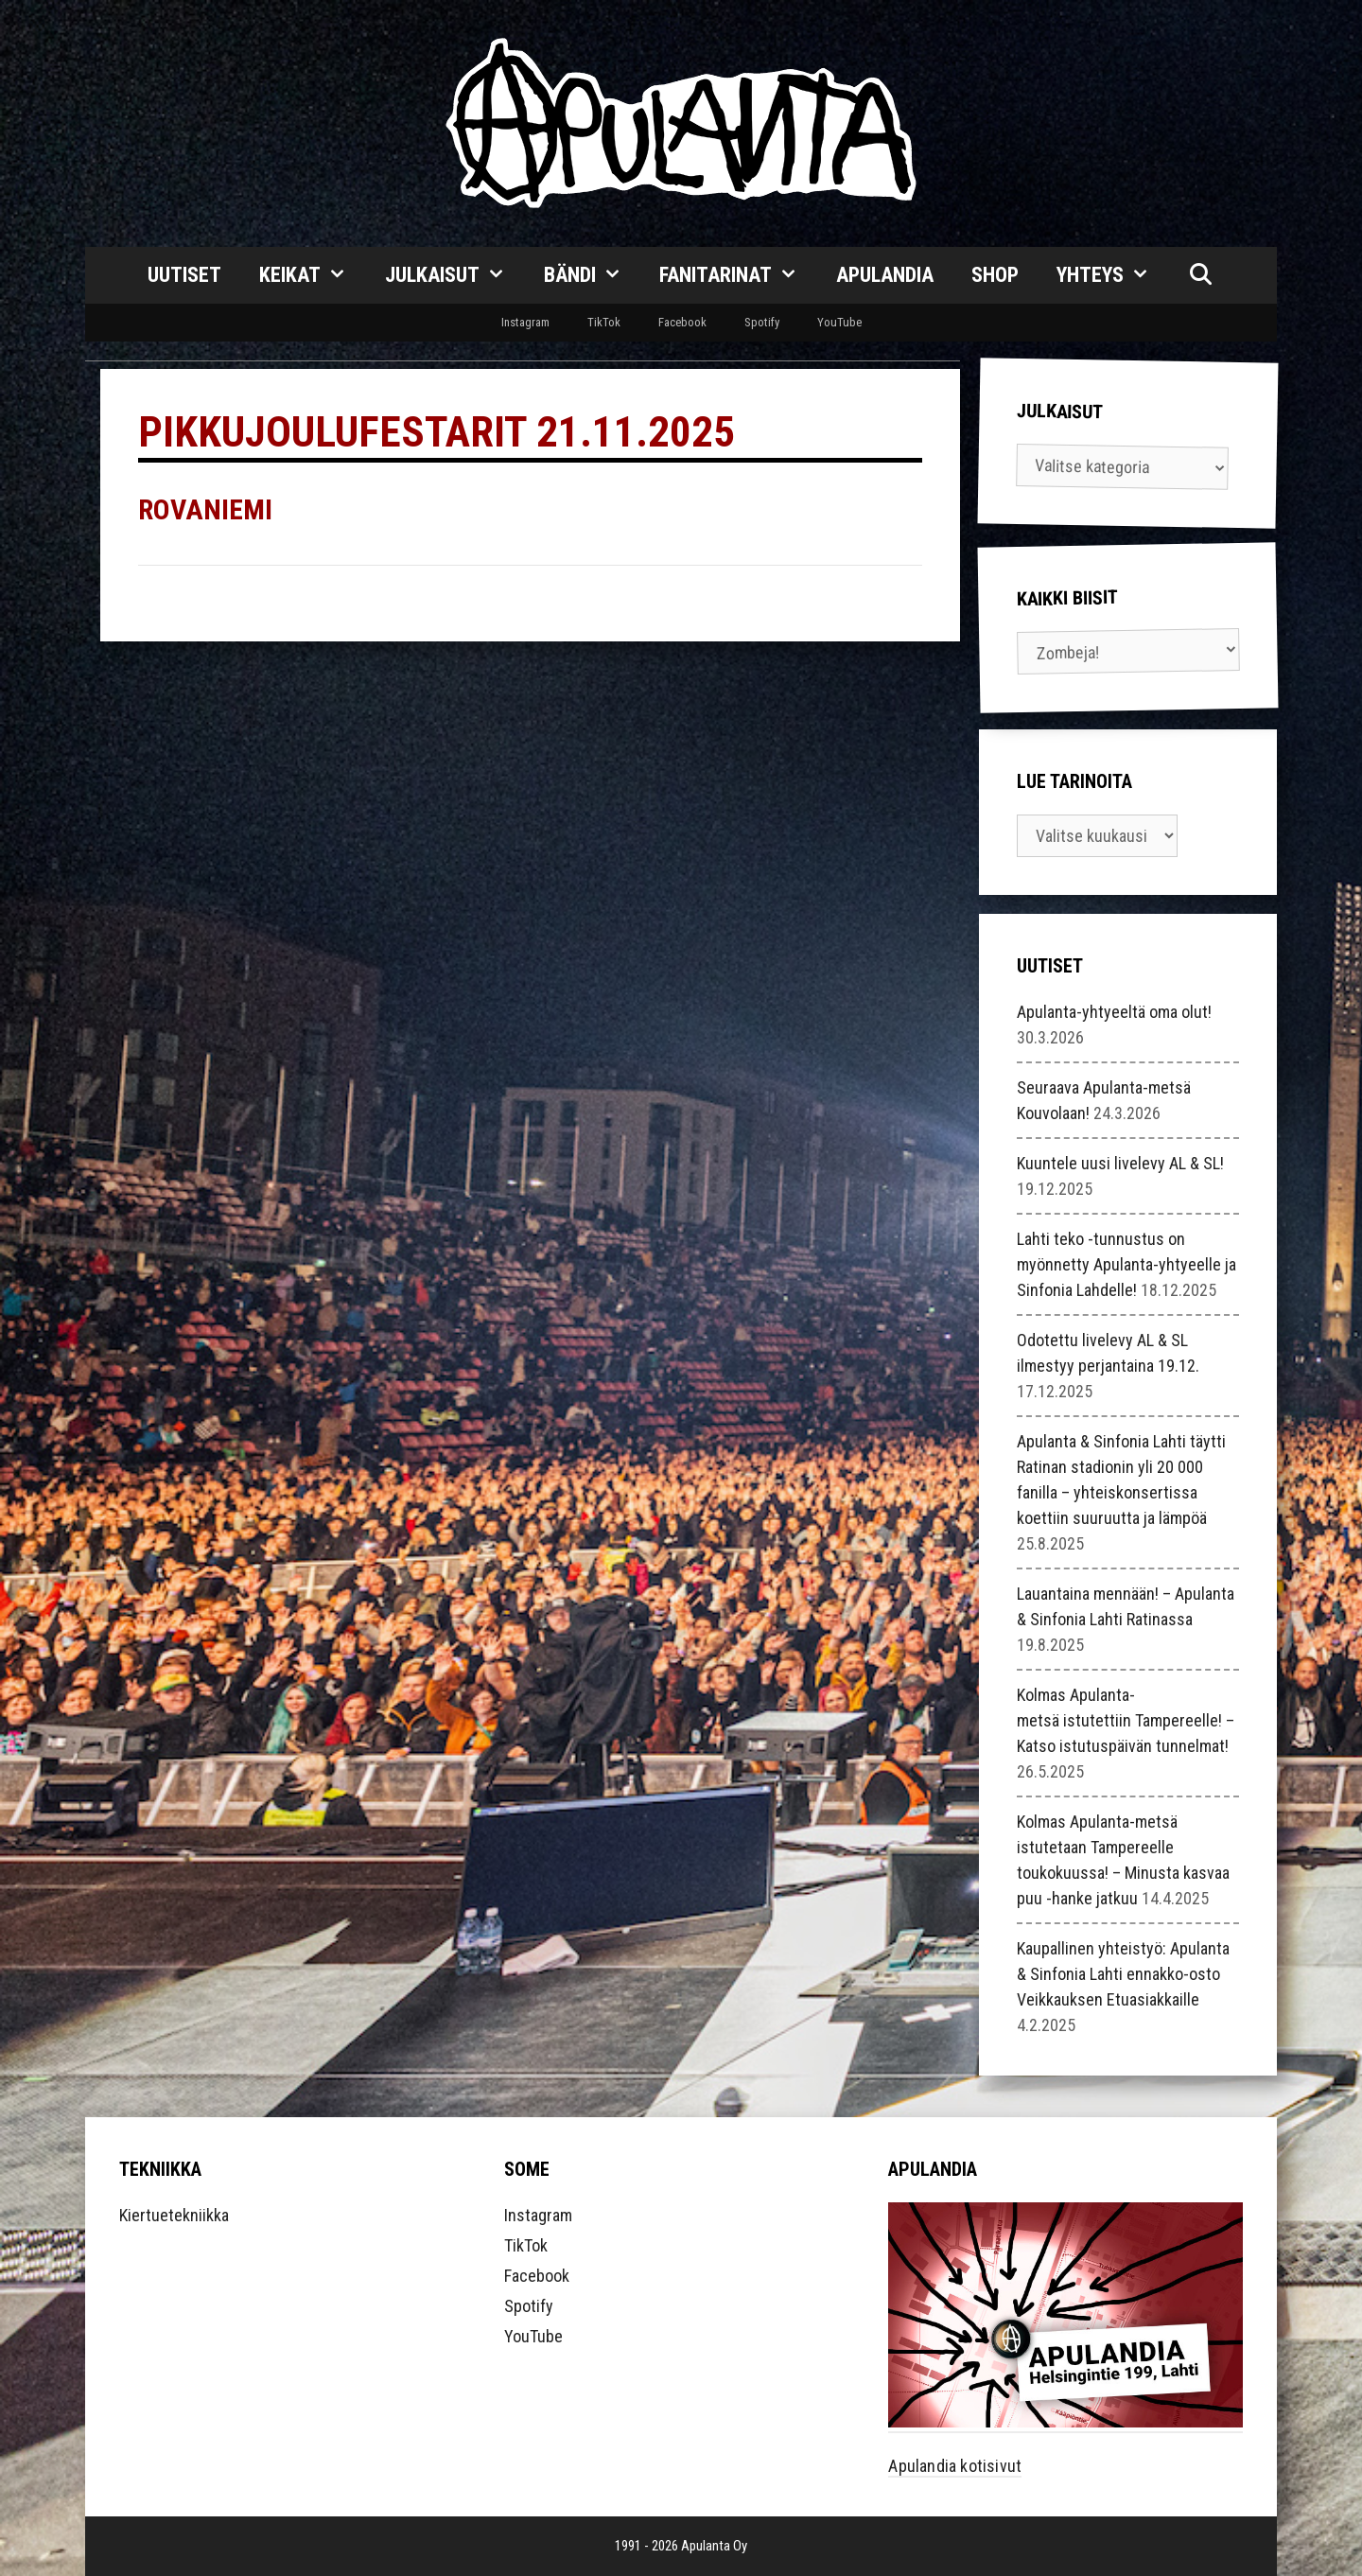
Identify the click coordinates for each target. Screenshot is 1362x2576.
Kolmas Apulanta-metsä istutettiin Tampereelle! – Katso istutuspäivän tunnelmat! (1125, 1720)
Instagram (525, 322)
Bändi (592, 275)
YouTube (839, 322)
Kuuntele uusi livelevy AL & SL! (1120, 1163)
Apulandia (885, 275)
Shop (995, 275)
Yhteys (1112, 275)
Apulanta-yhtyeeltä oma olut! (1114, 1012)
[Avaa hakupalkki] (1200, 275)
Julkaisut (455, 275)
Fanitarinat (738, 275)
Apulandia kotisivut (955, 2466)
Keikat (312, 275)
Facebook (682, 322)
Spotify (761, 322)
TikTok (603, 322)
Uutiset (184, 275)
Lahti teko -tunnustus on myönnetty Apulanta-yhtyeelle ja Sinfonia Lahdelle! (1126, 1264)
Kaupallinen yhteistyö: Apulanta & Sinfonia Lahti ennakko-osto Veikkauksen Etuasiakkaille (1123, 1973)
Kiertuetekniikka (174, 2215)
